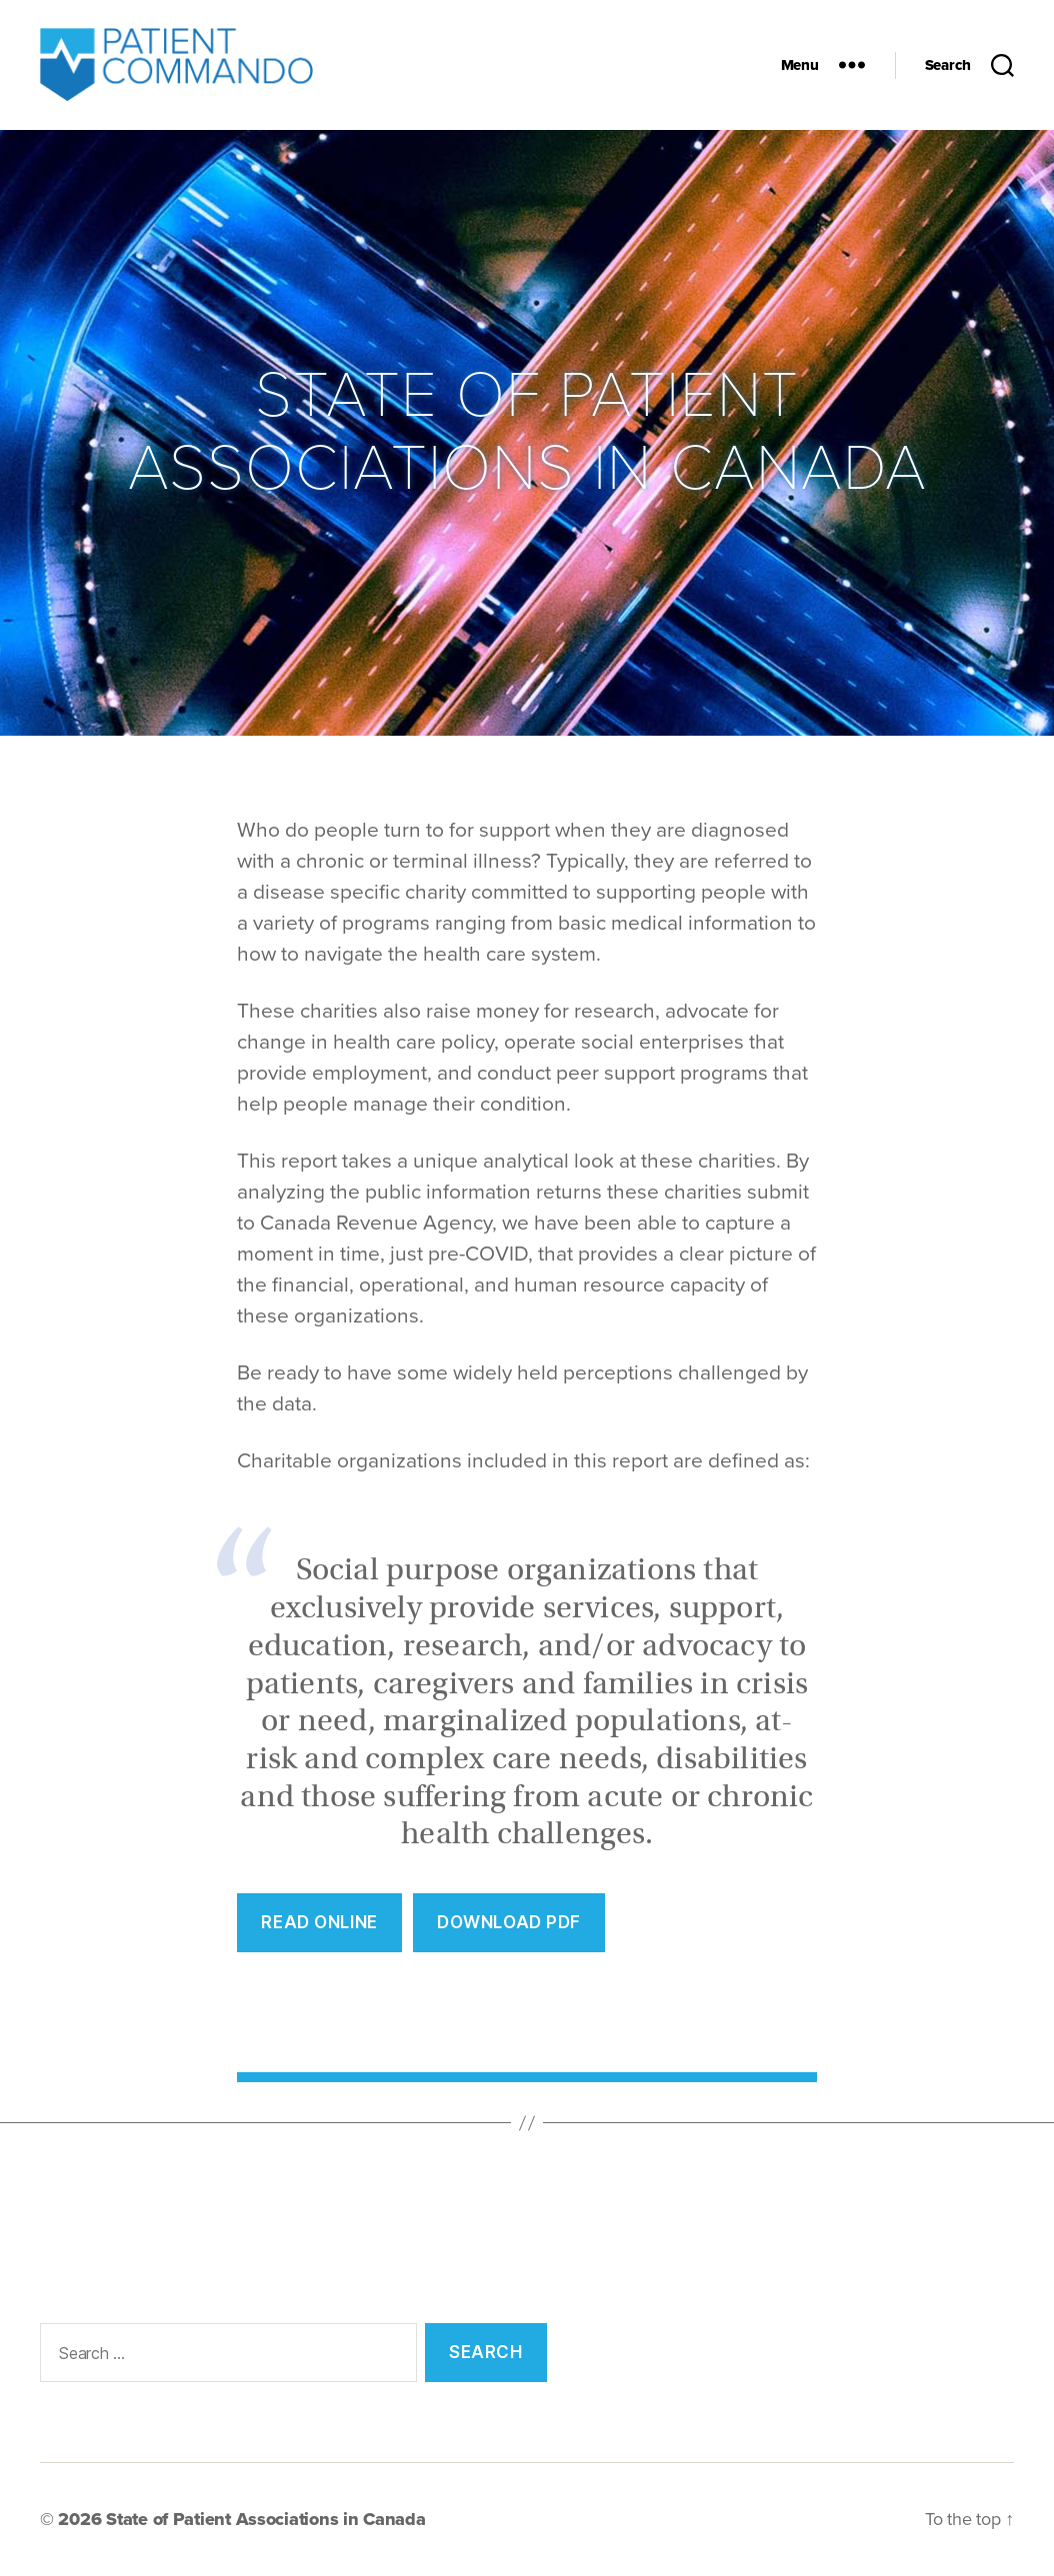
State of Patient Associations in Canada (265, 2519)
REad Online (319, 1922)
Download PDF (509, 1922)
